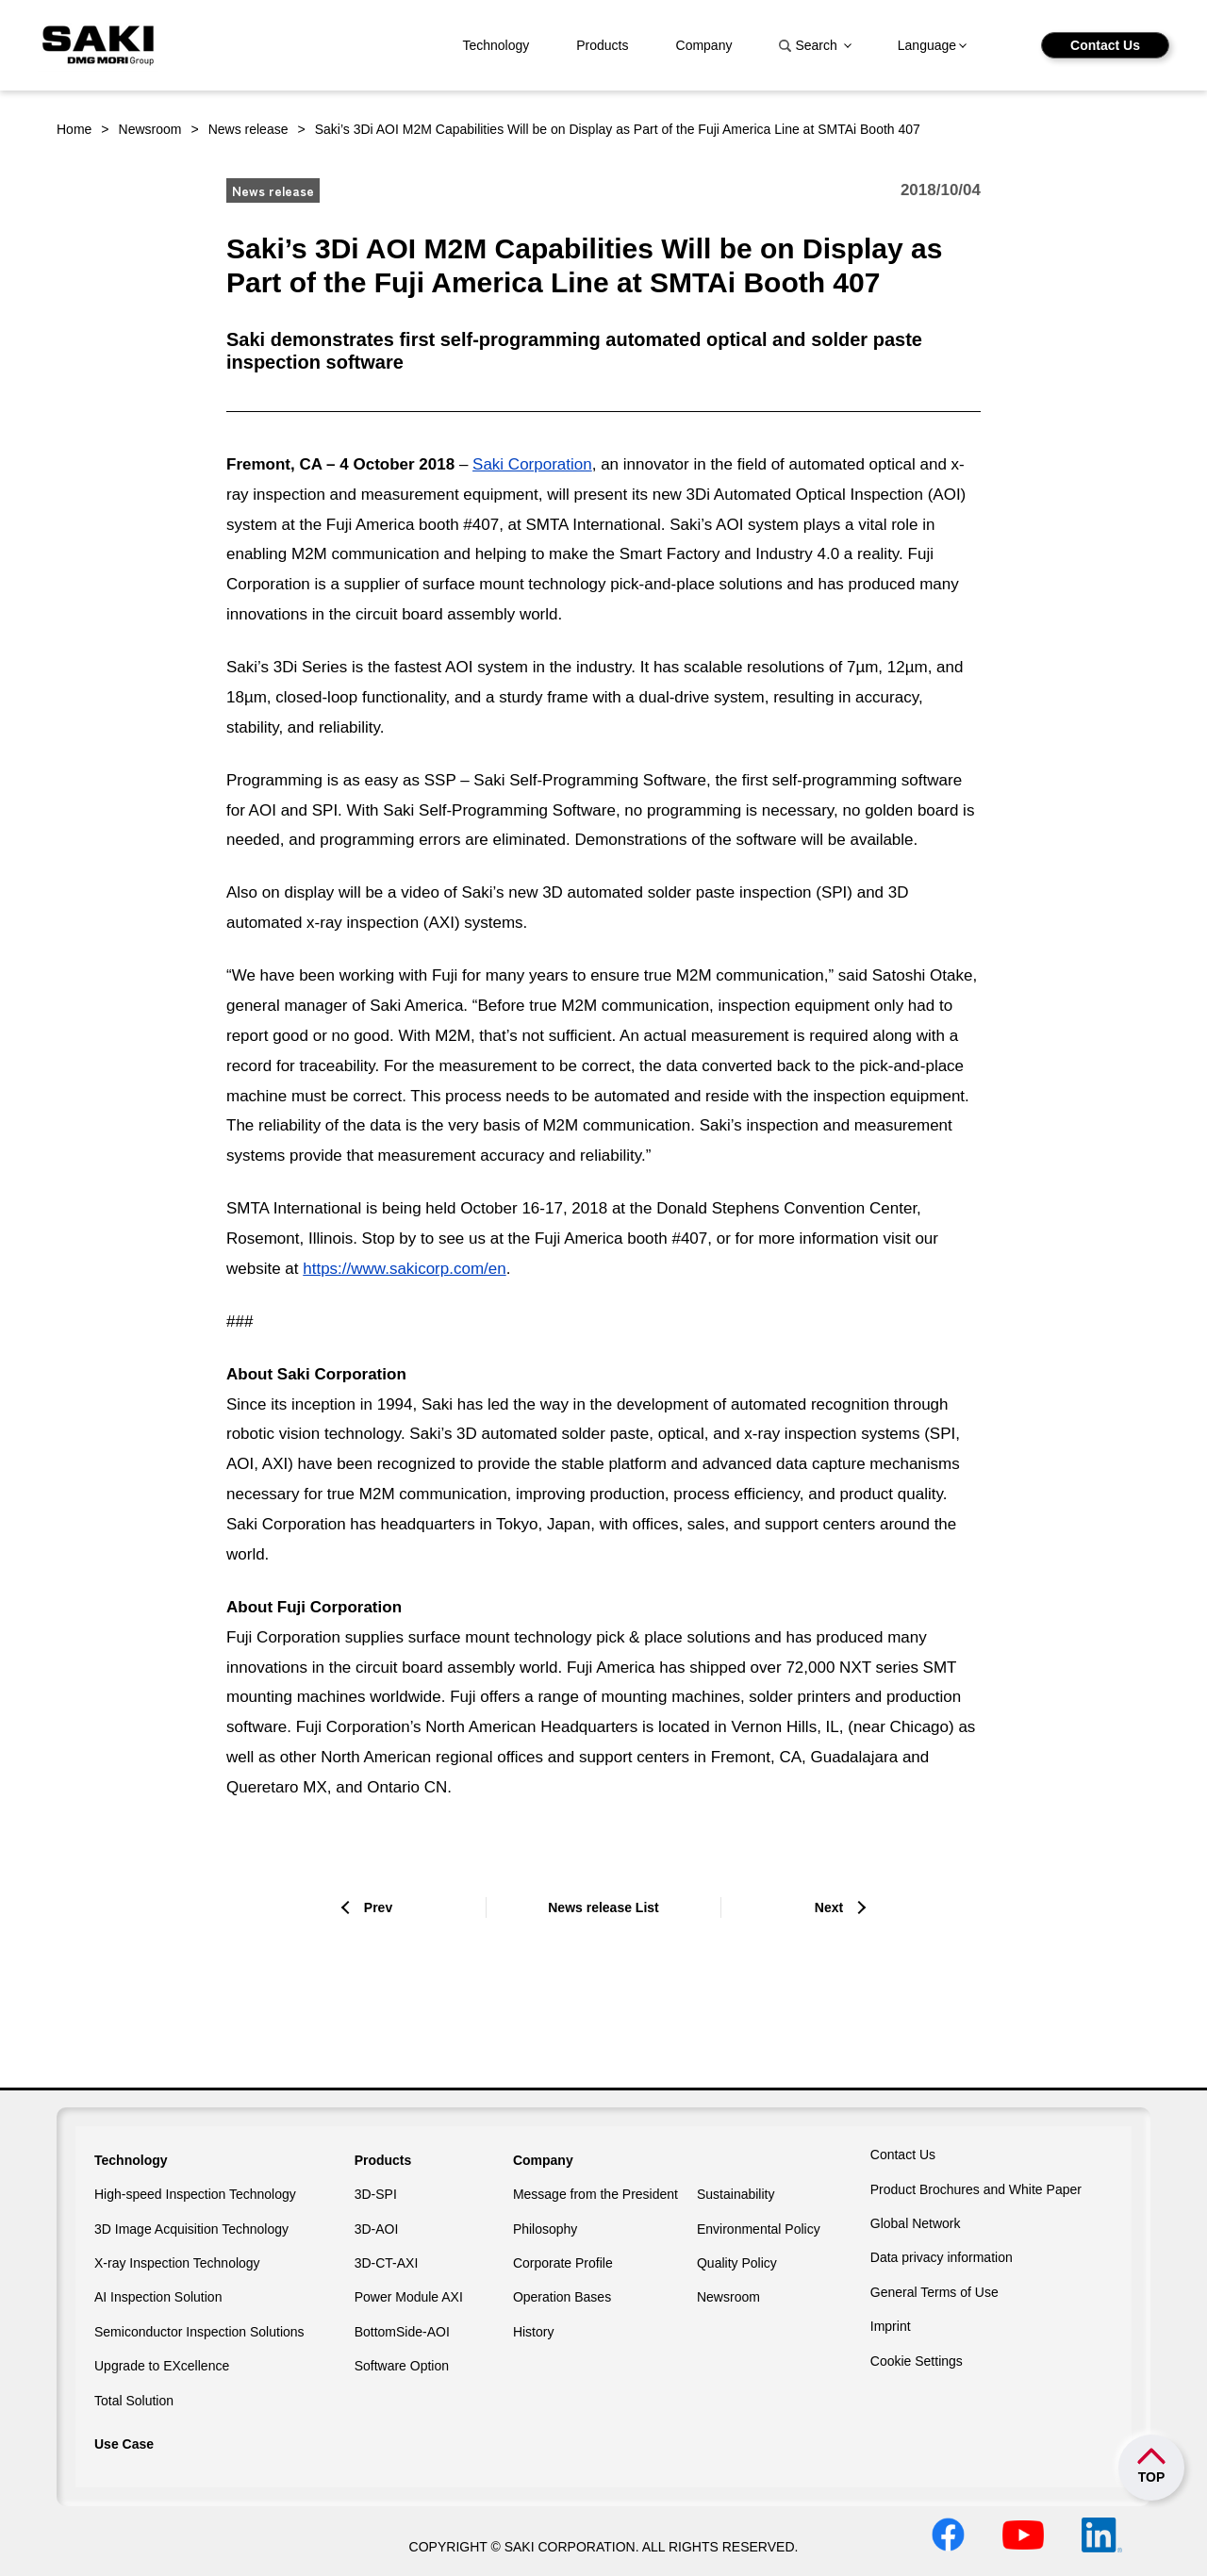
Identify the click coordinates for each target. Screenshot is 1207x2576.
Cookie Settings (916, 2361)
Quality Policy (737, 2263)
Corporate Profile (563, 2263)
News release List (603, 1907)
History (533, 2331)
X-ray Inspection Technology (177, 2263)
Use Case (124, 2444)
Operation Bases (562, 2296)
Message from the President (595, 2194)
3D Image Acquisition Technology (191, 2229)
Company (704, 45)
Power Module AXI (409, 2296)
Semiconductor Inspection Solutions (199, 2331)
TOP (1152, 2477)
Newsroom (150, 129)
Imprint (890, 2326)
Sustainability (736, 2194)
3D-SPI (376, 2194)
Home (74, 129)
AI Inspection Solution (158, 2296)
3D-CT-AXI (387, 2263)
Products (602, 45)
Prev (378, 1907)
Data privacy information (941, 2257)
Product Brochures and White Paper (976, 2189)
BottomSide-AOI (402, 2331)
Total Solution (134, 2400)
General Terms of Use (934, 2292)
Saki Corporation (532, 464)
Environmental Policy (758, 2229)
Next (829, 1907)
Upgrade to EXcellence (161, 2365)
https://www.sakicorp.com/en (404, 1269)
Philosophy (545, 2229)
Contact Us (1105, 45)
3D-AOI (377, 2229)
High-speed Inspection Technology (195, 2194)
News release (248, 129)
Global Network (915, 2223)
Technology (495, 45)
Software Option (402, 2365)
